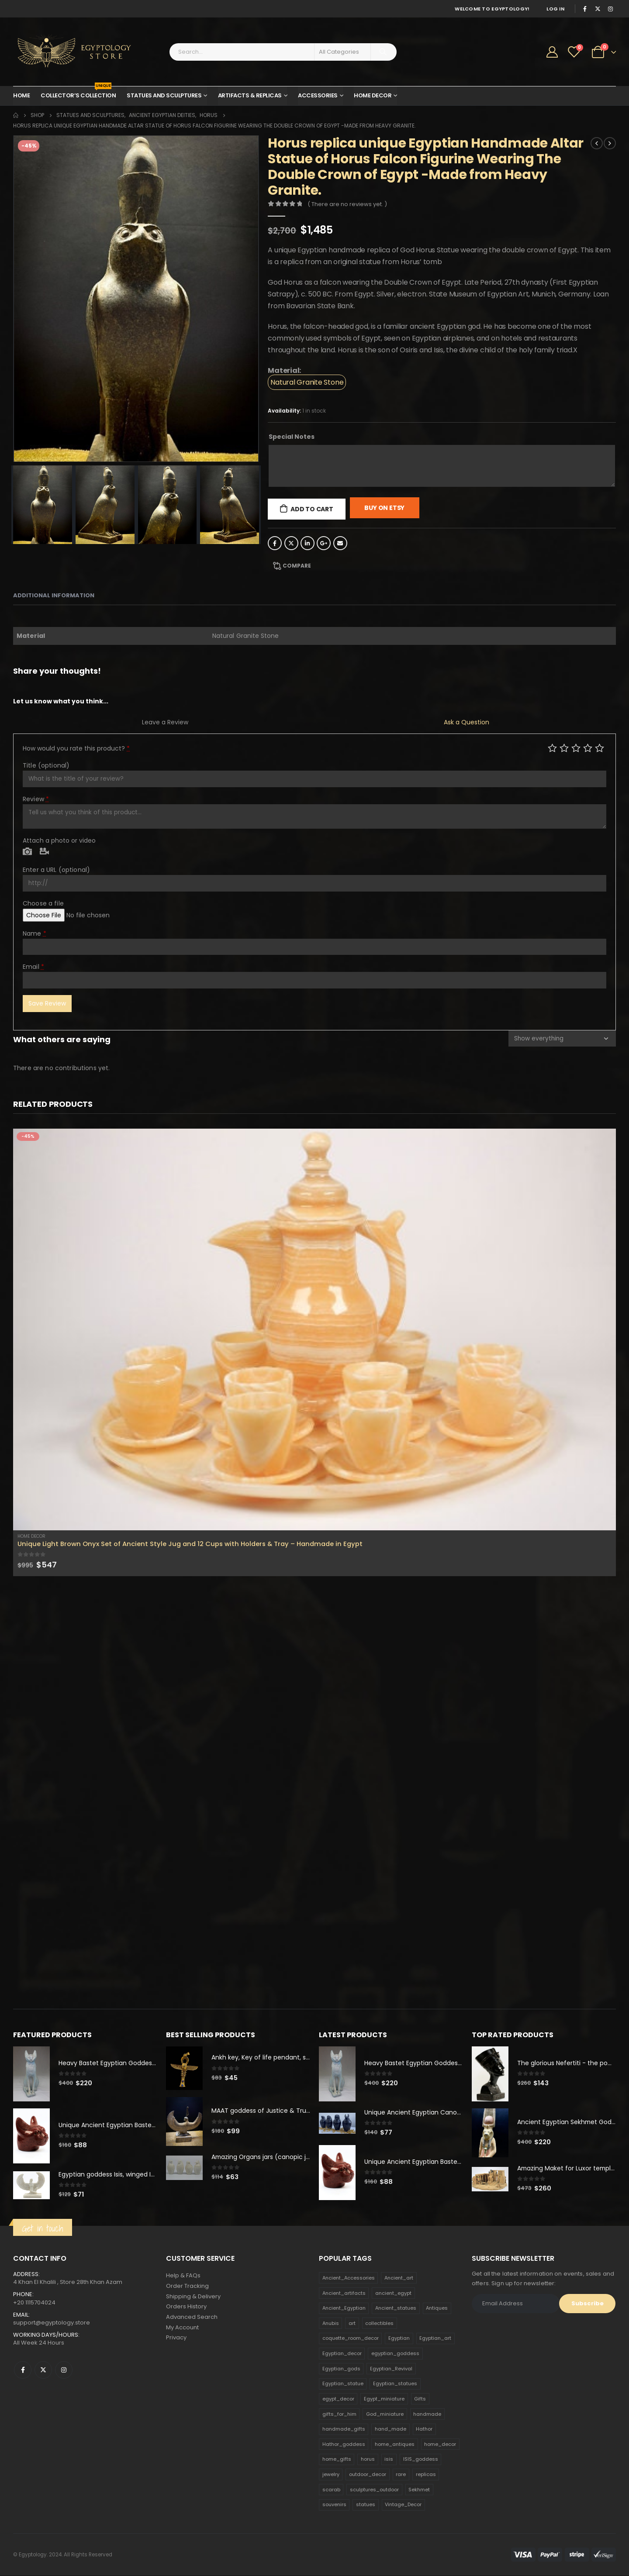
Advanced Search (192, 2318)
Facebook (275, 543)
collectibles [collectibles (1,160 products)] (379, 2323)
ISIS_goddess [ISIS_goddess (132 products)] (420, 2459)
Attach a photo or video (59, 840)
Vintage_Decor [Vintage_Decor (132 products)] (403, 2504)
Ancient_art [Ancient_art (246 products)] (398, 2278)
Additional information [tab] (53, 595)
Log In (555, 8)
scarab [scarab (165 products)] (331, 2489)
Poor (552, 747)
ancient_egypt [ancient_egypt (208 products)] (393, 2293)
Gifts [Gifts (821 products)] (420, 2399)
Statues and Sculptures (164, 95)
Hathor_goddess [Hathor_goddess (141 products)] (343, 2444)
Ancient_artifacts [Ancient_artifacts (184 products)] (344, 2293)
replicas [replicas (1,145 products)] (426, 2474)
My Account (182, 2328)
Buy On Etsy (384, 507)
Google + (324, 543)
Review (36, 799)
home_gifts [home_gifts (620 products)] (336, 2459)
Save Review (47, 1003)
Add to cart (311, 509)
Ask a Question (466, 722)
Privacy (176, 2339)
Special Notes (291, 436)
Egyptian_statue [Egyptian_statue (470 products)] (342, 2383)
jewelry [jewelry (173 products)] (330, 2474)
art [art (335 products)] (352, 2323)
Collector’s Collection (78, 93)
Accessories (318, 95)
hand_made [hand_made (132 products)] (390, 2429)
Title (46, 765)
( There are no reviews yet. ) (347, 204)
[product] (314, 1329)
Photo (27, 852)
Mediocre (564, 747)
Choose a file (43, 903)
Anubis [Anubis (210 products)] (330, 2323)
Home (21, 95)
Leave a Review (165, 722)
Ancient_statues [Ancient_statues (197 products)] (395, 2308)
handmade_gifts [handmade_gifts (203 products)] (343, 2429)
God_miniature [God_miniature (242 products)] (385, 2414)
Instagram (64, 2370)
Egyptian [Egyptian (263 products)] (399, 2338)
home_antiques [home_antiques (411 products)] (395, 2444)
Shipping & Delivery (193, 2297)
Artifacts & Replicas (250, 95)
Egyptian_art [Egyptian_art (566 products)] (435, 2338)
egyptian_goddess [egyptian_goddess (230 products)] (395, 2353)
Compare (297, 565)
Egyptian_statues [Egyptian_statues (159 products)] (395, 2383)
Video (44, 852)
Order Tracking (187, 2286)
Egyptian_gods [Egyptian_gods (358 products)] (341, 2369)
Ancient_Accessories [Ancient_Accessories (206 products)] (348, 2278)
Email (340, 543)
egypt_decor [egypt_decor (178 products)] (338, 2399)
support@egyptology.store (51, 2323)
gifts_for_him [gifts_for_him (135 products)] (339, 2414)
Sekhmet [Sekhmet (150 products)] (419, 2489)
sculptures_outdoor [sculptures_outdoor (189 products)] (374, 2489)
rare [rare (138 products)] (401, 2474)
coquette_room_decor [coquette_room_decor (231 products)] (350, 2338)
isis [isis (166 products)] (388, 2459)
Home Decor (372, 95)
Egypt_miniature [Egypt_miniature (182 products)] (384, 2399)
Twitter (291, 543)
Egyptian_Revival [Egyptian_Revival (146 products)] (391, 2369)
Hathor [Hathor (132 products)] (424, 2429)
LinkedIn (307, 543)
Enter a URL (56, 869)
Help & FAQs (183, 2276)
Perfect (599, 747)
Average (576, 747)
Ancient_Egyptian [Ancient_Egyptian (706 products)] (344, 2308)
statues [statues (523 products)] (365, 2504)
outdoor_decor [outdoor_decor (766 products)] (367, 2474)
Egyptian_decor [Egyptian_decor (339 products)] (342, 2353)
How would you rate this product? (76, 748)
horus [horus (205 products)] (368, 2459)
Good (587, 747)
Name (34, 933)
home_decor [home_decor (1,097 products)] (440, 2444)
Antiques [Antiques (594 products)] (437, 2308)
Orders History (186, 2307)
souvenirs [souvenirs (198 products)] (334, 2504)
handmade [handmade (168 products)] (427, 2414)
